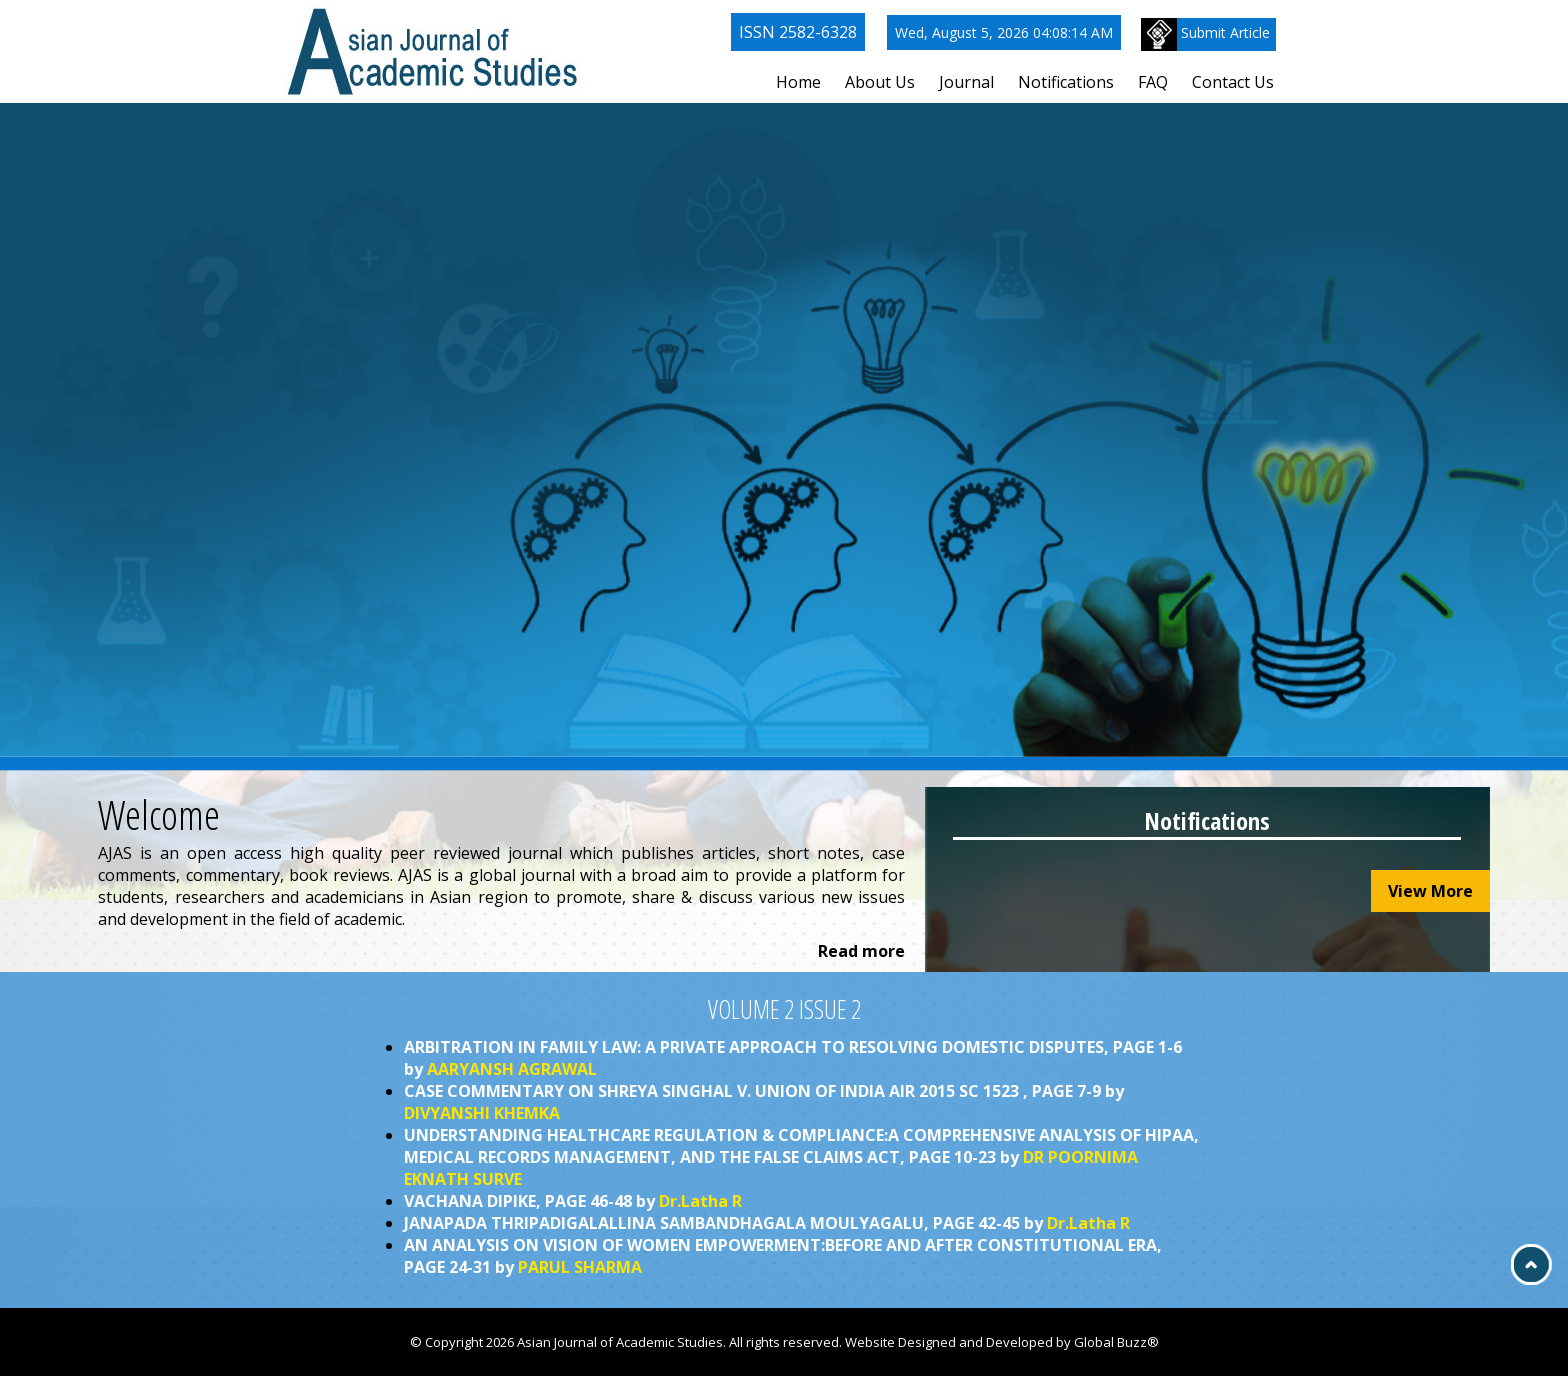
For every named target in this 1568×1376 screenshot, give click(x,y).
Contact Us (1233, 82)
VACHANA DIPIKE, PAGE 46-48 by (573, 1201)
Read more (861, 951)
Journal (966, 82)
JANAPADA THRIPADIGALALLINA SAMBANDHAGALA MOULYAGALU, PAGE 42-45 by (767, 1223)
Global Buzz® (1116, 1342)
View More (1430, 891)
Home (798, 82)
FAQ (1153, 82)
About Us (880, 82)
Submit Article (1205, 34)
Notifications (1066, 82)
